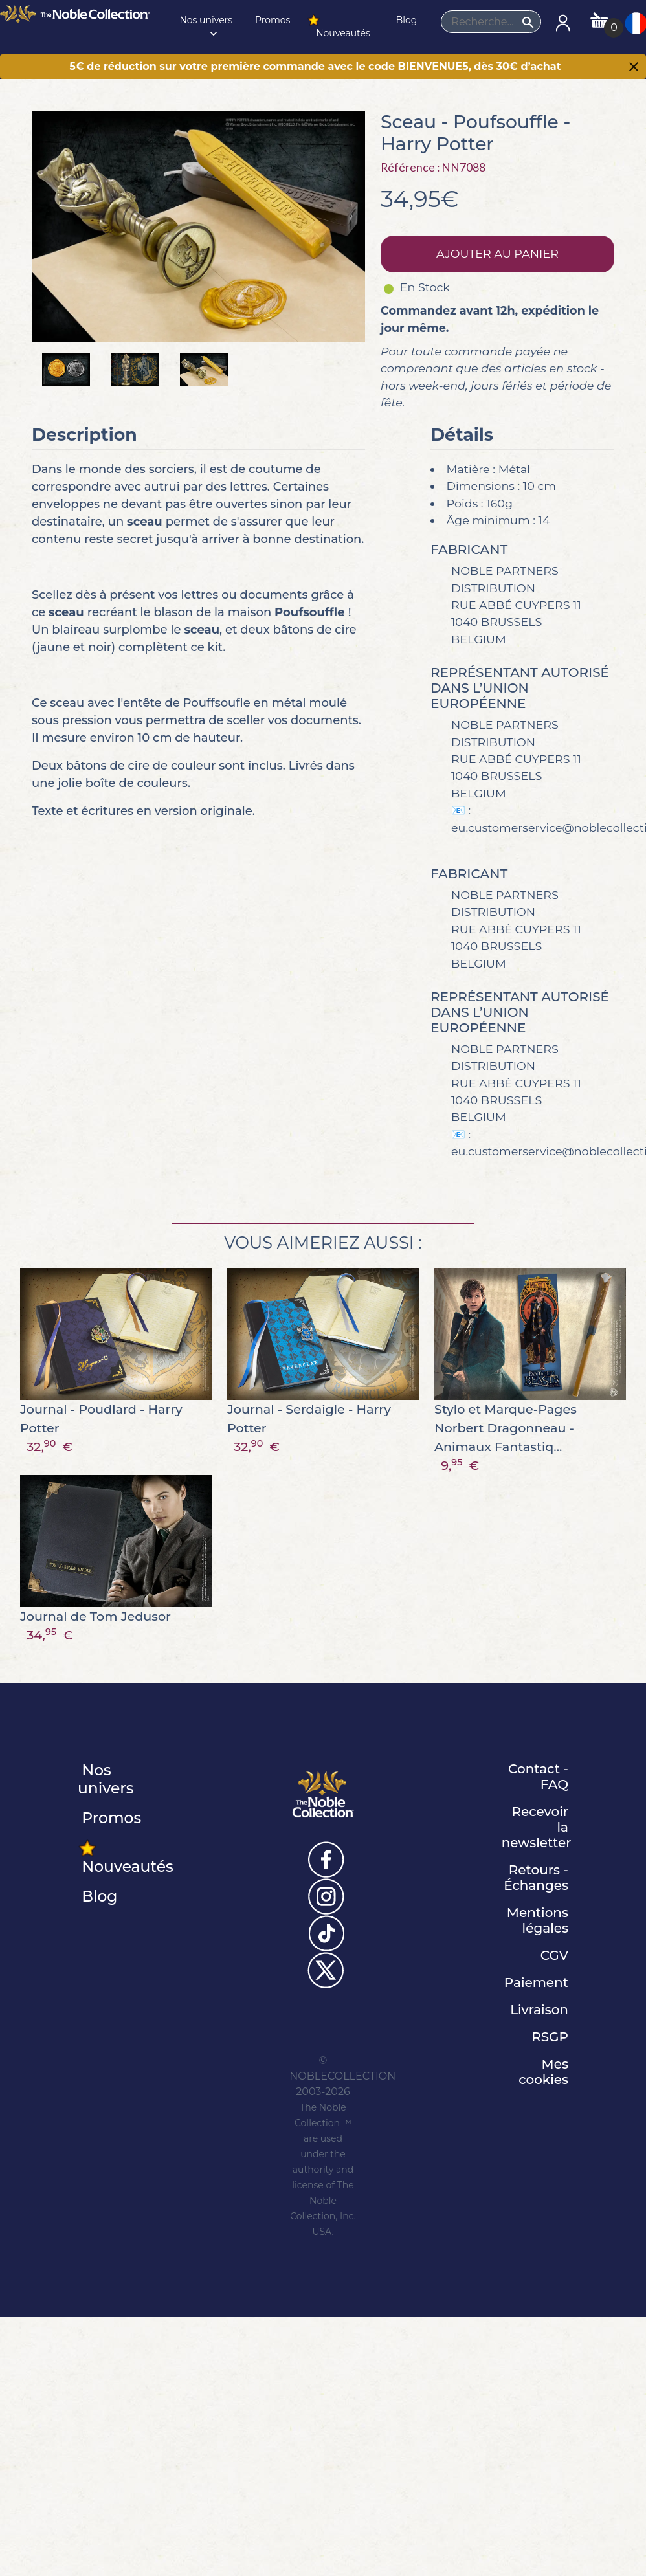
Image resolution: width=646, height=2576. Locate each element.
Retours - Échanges (536, 1877)
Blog (405, 20)
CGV (554, 1955)
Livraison (539, 2009)
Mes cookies (543, 2071)
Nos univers (204, 27)
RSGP (549, 2037)
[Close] (633, 68)
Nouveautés (338, 26)
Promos (271, 20)
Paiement (536, 1982)
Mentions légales (537, 1920)
